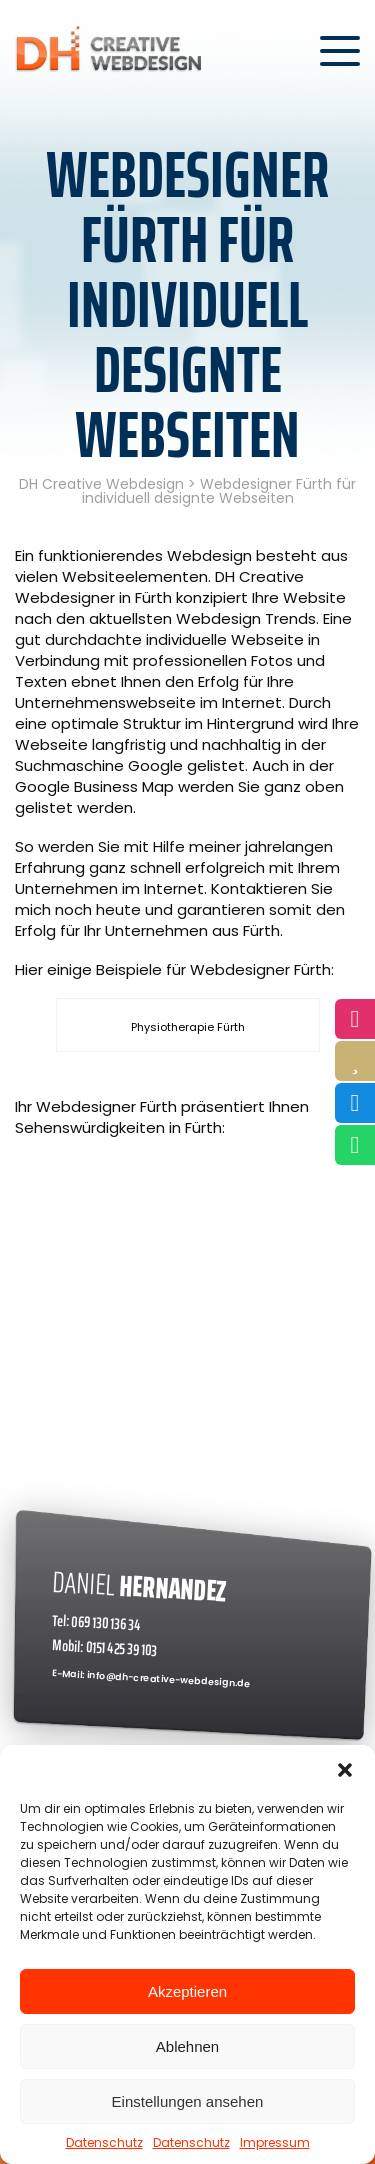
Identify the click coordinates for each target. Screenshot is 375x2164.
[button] (345, 1770)
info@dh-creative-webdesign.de (169, 1679)
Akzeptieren (187, 1991)
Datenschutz (104, 2142)
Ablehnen (187, 2046)
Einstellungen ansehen (188, 2101)
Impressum (275, 2142)
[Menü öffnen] (340, 51)
